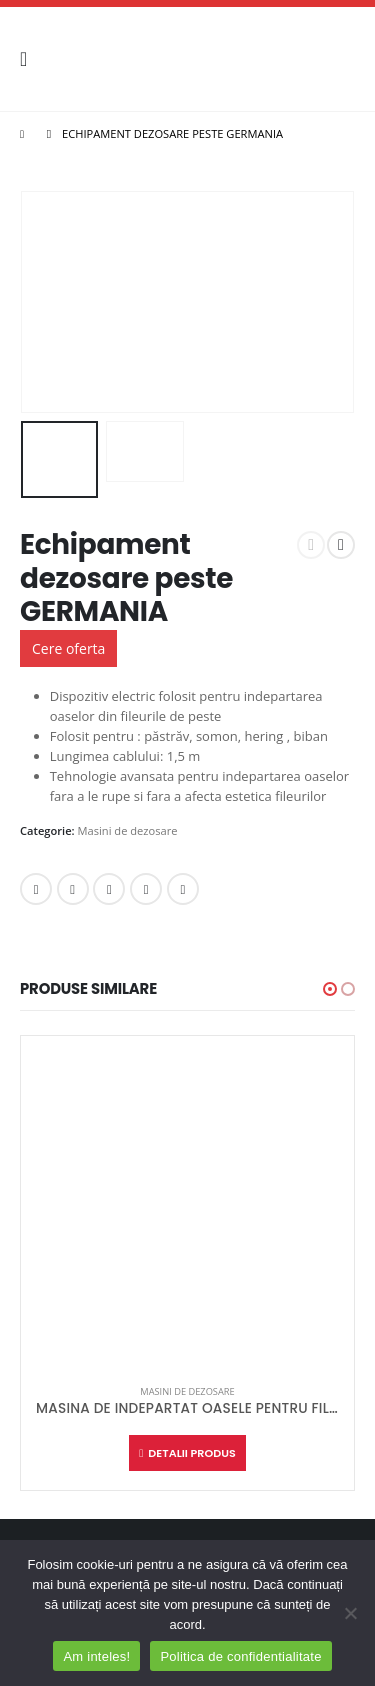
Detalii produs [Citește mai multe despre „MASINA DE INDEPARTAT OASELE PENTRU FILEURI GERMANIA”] (191, 1453)
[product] (187, 1202)
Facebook (36, 889)
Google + (146, 889)
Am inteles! (96, 1656)
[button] (330, 989)
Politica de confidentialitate (240, 1656)
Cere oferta (68, 648)
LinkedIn (109, 889)
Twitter (73, 889)
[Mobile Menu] (30, 59)
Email (183, 889)
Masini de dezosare (128, 830)
